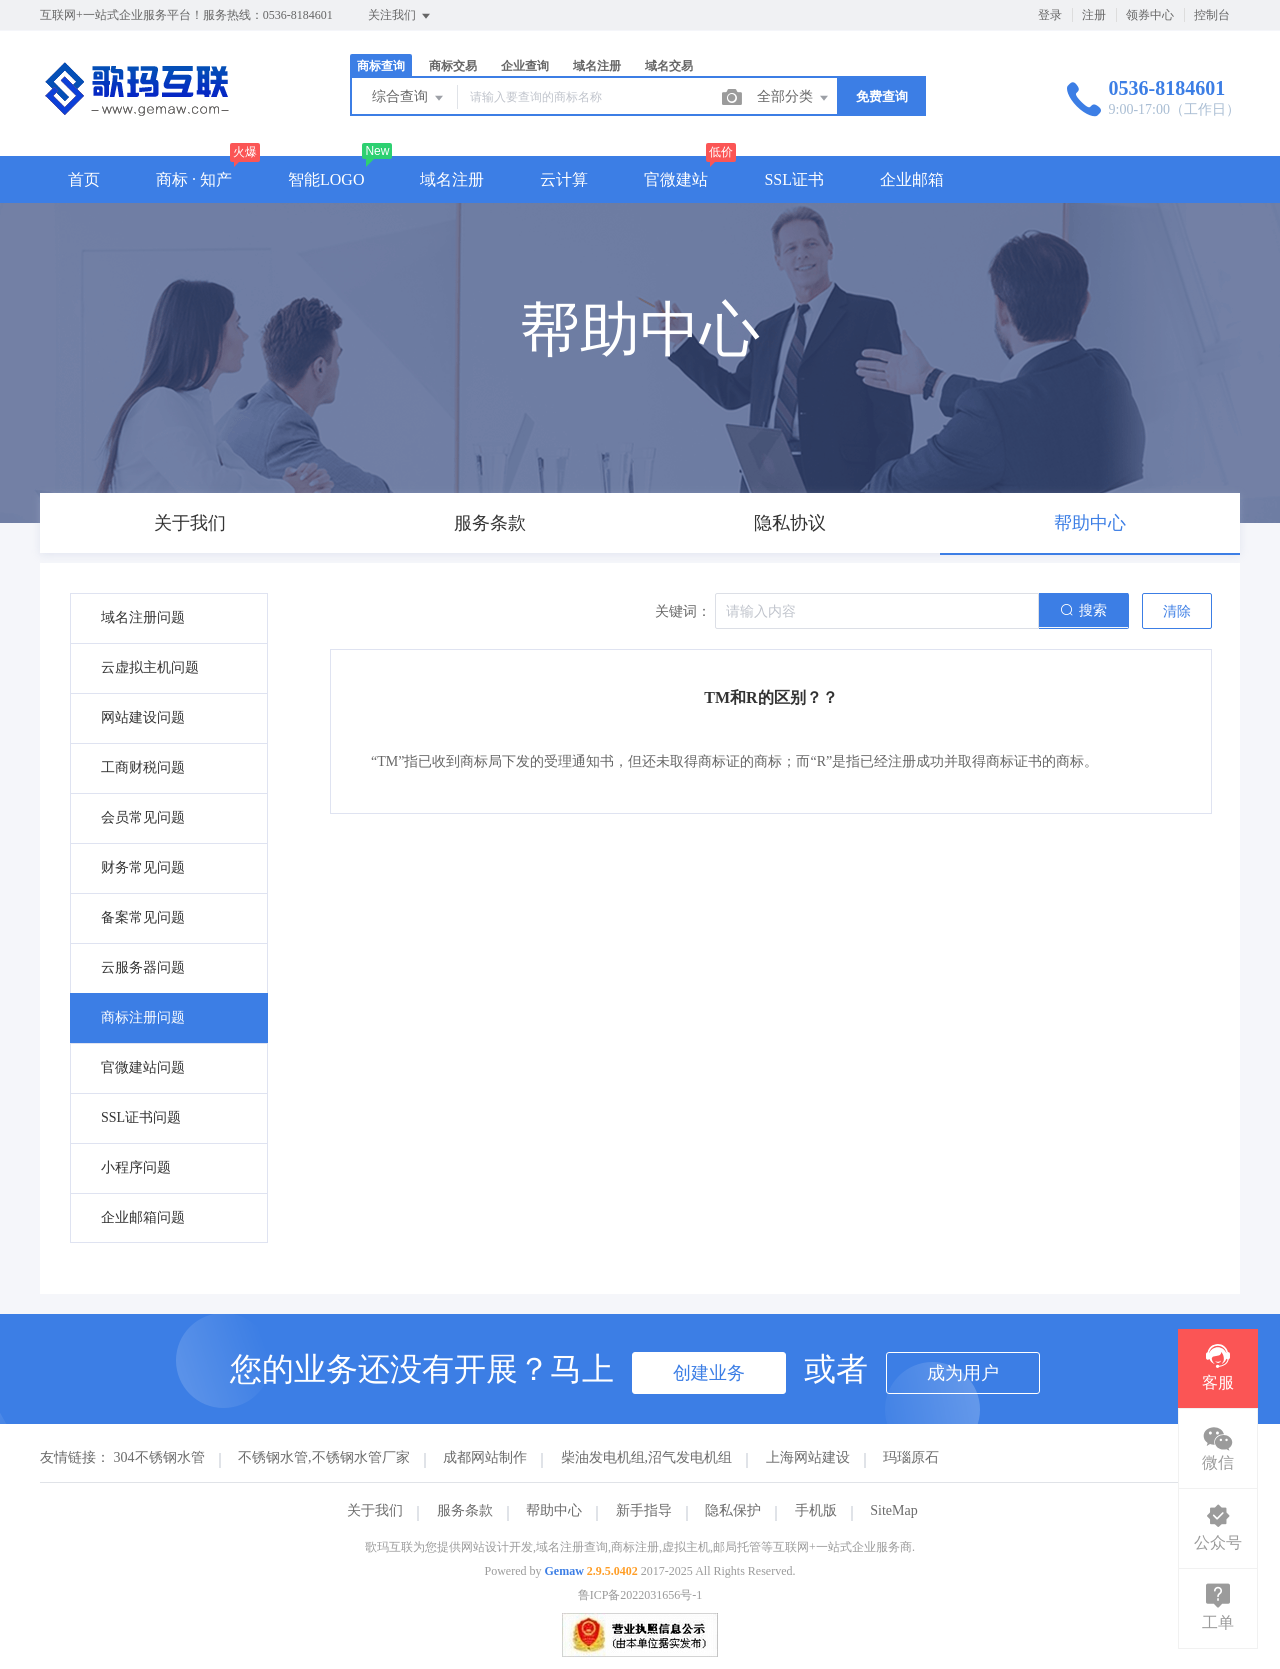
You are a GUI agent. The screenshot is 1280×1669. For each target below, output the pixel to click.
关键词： (683, 611)
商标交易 (453, 66)
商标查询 (381, 66)
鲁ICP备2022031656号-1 (640, 1595)
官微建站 (676, 179)
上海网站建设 (808, 1457)
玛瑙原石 (911, 1457)
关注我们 (400, 16)
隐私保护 (733, 1510)
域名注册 (597, 66)
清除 (1177, 611)
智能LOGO (326, 179)
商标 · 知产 (194, 179)
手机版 (816, 1510)
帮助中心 (554, 1510)
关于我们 (375, 1510)
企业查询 (525, 66)
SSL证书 (794, 179)
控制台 (1212, 15)
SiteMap (893, 1510)
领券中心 (1150, 15)
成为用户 (963, 1373)
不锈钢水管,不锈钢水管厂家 (324, 1457)
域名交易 (669, 66)
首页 (84, 179)
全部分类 (794, 98)
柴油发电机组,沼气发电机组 (647, 1457)
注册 (1094, 15)
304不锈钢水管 (159, 1457)
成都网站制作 (485, 1457)
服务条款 (465, 1510)
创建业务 (709, 1373)
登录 (1050, 15)
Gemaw (564, 1571)
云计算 (564, 179)
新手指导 (644, 1510)
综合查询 (409, 98)
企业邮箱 (912, 179)
